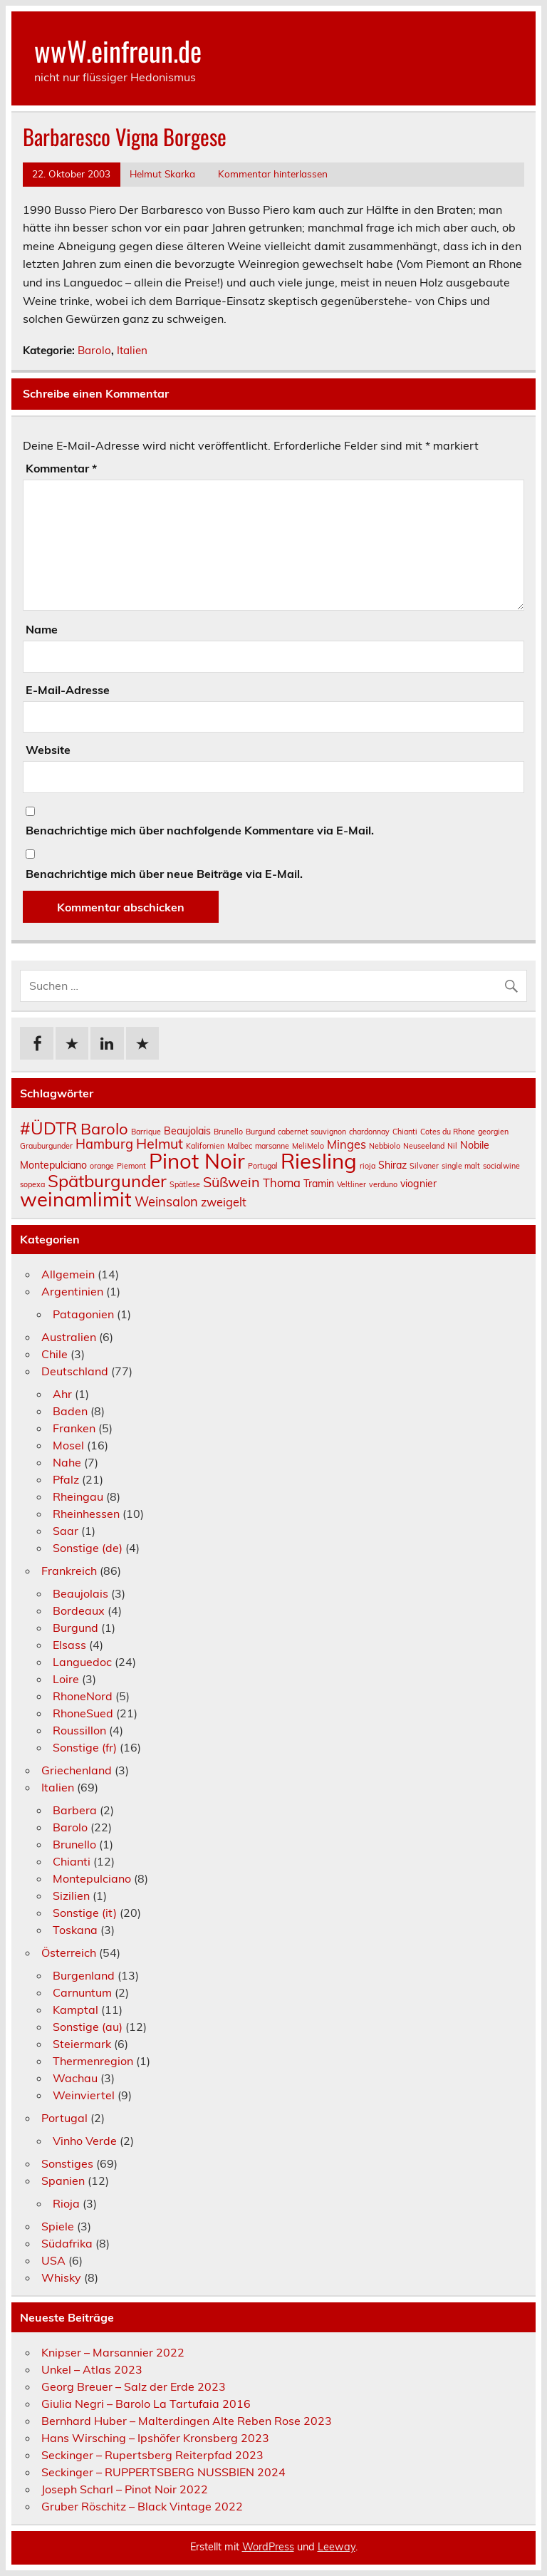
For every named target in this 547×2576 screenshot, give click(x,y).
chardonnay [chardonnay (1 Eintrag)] (369, 1132)
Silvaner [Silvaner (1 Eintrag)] (424, 1166)
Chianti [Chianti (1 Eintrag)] (404, 1132)
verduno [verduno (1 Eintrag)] (383, 1184)
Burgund (75, 1627)
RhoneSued (83, 1713)
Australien (68, 1337)
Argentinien (72, 1291)
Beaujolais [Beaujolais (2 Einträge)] (187, 1130)
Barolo (94, 350)
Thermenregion (93, 2061)
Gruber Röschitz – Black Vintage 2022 (142, 2506)
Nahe (67, 1462)
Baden (70, 1411)
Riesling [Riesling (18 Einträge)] (319, 1161)
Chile (54, 1354)
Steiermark (82, 2044)
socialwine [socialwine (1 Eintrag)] (501, 1166)
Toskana (75, 1930)
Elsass (69, 1645)
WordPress (268, 2546)
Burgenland (84, 1975)
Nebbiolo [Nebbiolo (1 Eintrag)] (384, 1146)
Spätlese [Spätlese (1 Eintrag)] (185, 1184)
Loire (66, 1679)
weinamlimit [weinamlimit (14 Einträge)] (76, 1198)
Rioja (66, 2203)
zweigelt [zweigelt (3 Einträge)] (223, 1202)
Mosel (68, 1445)
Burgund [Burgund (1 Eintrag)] (260, 1132)
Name (42, 629)
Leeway (336, 2546)
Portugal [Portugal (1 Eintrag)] (263, 1166)
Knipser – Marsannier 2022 (112, 2352)
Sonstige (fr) (85, 1747)
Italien (132, 350)
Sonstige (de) (88, 1548)
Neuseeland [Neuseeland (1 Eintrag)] (423, 1146)
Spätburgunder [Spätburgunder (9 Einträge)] (107, 1180)
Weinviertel (84, 2095)
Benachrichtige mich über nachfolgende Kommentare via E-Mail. (200, 830)
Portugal (64, 2118)
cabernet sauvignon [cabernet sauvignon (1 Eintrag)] (312, 1132)
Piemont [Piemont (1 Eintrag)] (131, 1166)
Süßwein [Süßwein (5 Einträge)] (231, 1182)
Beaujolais (80, 1593)
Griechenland (76, 1770)
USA (53, 2260)
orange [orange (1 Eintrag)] (102, 1166)
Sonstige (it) (85, 1912)
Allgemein (68, 1274)
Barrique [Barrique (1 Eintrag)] (146, 1132)
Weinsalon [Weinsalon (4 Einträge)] (166, 1202)
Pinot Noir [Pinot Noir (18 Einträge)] (197, 1161)
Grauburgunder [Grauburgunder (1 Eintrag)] (46, 1146)
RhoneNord (83, 1696)
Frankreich (69, 1570)
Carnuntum (82, 1992)
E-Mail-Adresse (68, 689)
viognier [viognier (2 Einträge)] (418, 1183)
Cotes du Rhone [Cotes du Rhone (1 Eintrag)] (447, 1132)
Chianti (71, 1861)
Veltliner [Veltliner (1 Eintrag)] (351, 1184)
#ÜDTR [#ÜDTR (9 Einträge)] (49, 1128)
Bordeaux (79, 1610)
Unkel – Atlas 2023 (91, 2369)
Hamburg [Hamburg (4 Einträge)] (104, 1144)
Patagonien (83, 1314)
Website (48, 749)
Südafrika (67, 2243)
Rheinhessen (86, 1513)
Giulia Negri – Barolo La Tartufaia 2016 (146, 2403)
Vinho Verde (85, 2140)
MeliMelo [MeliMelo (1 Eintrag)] (308, 1146)
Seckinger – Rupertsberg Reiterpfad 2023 (152, 2455)
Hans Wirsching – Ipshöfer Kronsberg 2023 (155, 2438)
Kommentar (61, 468)
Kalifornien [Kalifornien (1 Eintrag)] (205, 1146)
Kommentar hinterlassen (273, 173)
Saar (65, 1531)
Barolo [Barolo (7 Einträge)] (104, 1129)
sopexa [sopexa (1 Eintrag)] (32, 1184)
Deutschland (74, 1371)
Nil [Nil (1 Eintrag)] (452, 1146)
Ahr (62, 1394)
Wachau (75, 2078)
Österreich (68, 1952)
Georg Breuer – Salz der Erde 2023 (133, 2386)
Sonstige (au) (88, 2026)
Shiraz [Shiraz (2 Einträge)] (392, 1165)
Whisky (61, 2277)
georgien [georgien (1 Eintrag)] (493, 1132)
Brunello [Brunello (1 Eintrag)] (228, 1132)
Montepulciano (92, 1878)
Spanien (63, 2180)
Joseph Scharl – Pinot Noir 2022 (124, 2489)
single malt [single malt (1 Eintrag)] (461, 1166)
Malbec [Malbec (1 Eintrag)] (239, 1146)
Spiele (57, 2226)
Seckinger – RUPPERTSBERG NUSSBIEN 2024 (163, 2472)
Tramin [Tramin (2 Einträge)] (318, 1183)
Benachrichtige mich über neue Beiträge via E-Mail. (164, 873)
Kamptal (75, 2009)
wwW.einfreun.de (118, 50)
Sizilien (71, 1895)
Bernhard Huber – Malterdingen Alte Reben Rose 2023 (186, 2421)
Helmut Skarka (162, 173)
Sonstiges (67, 2163)
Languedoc (82, 1662)
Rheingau (78, 1496)
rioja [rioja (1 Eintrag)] (367, 1166)
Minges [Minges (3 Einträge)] (346, 1144)
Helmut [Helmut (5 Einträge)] (159, 1143)
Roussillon (79, 1730)
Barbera (75, 1810)
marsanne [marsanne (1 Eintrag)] (272, 1146)
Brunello (74, 1844)
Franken (74, 1428)
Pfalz (66, 1479)
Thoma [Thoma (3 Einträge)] (282, 1183)
